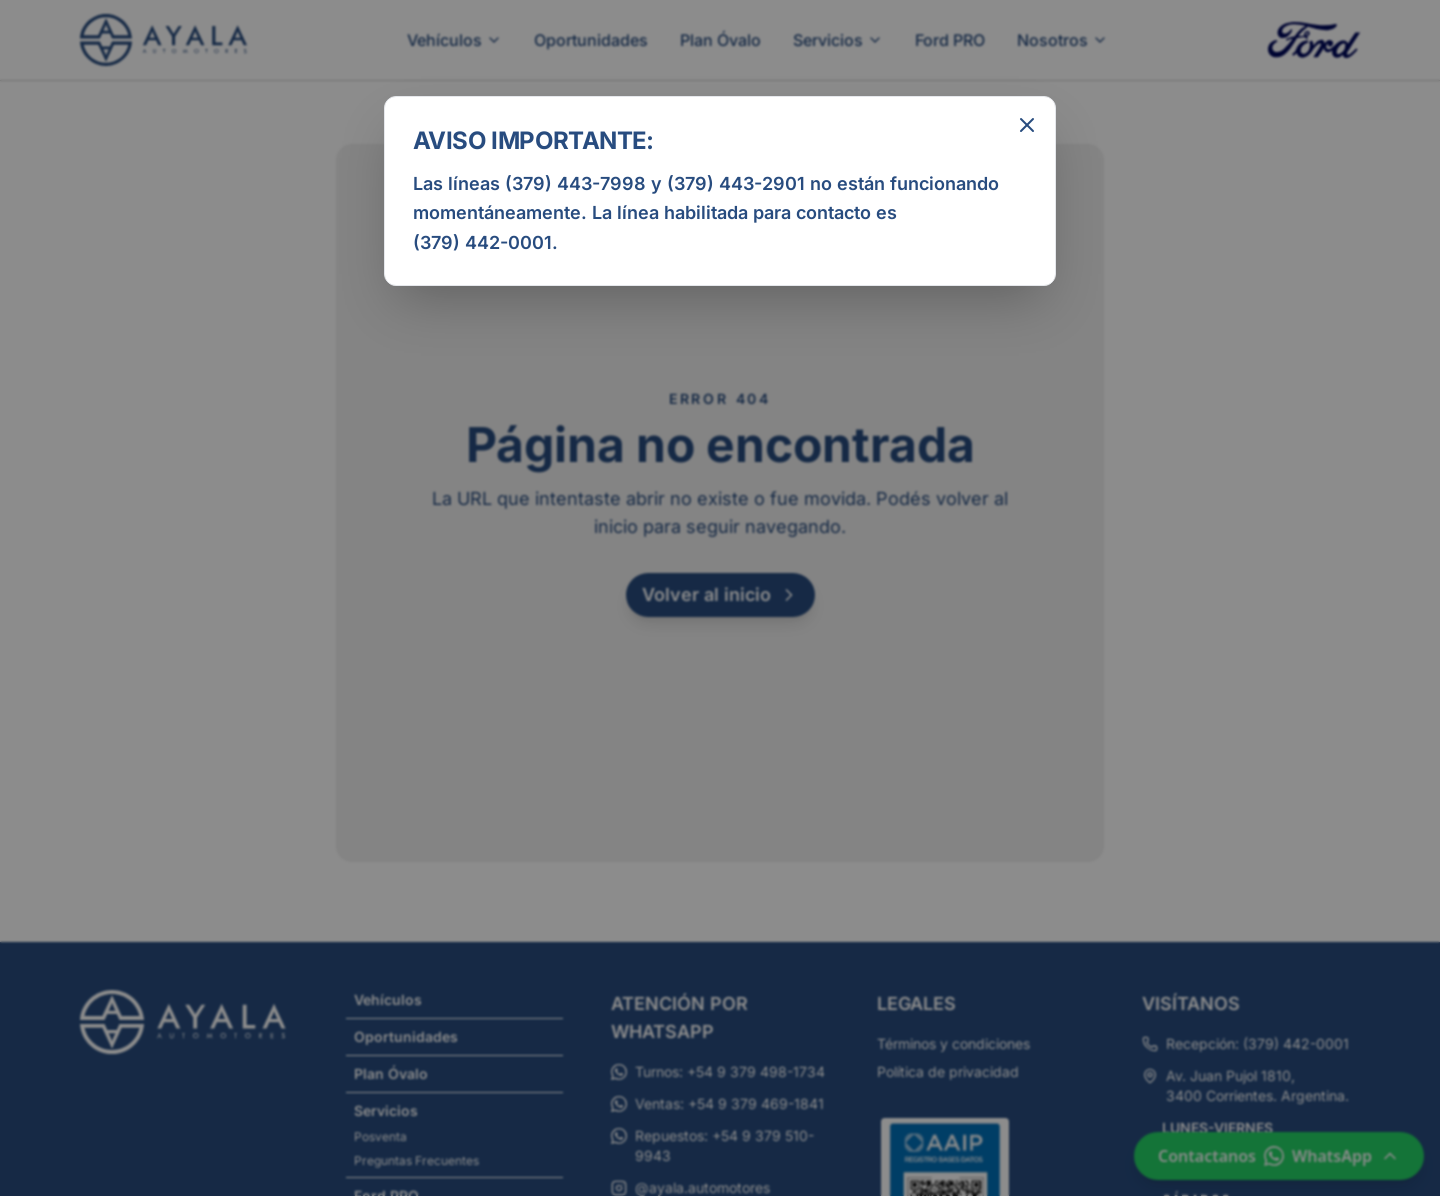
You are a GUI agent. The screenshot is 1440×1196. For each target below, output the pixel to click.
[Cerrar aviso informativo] (1027, 125)
